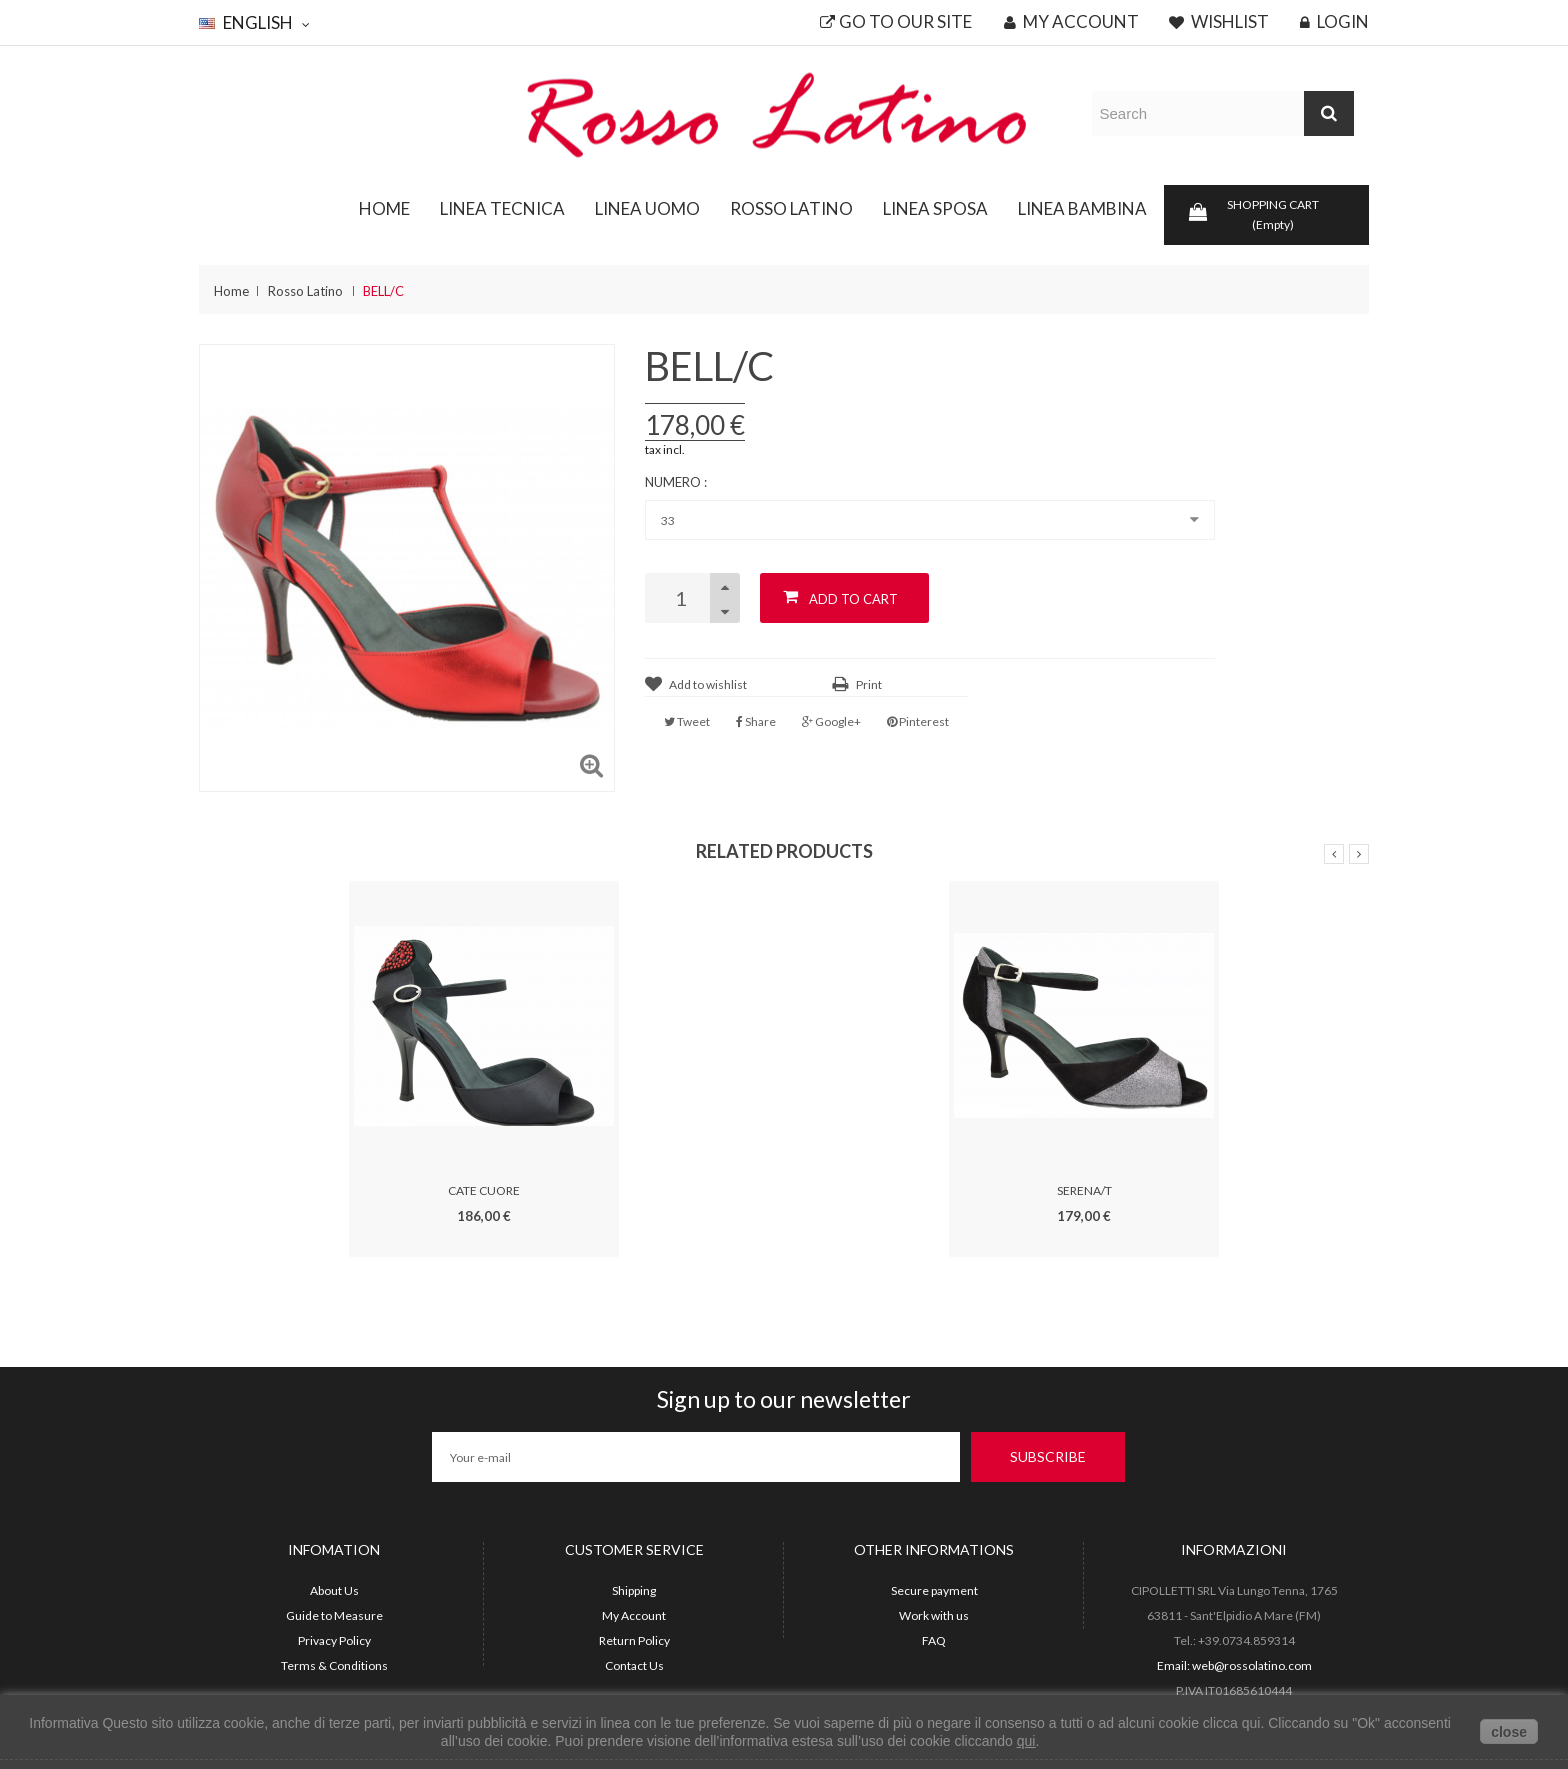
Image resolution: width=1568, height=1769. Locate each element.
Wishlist (1219, 22)
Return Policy (634, 1640)
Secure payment (934, 1590)
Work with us (934, 1615)
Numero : (677, 482)
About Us (334, 1590)
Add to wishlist (708, 684)
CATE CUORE (484, 1190)
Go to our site (896, 22)
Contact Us (634, 1665)
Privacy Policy (334, 1640)
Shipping (634, 1590)
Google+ (831, 721)
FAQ (934, 1640)
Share (756, 721)
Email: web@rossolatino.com (1234, 1665)
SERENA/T (1084, 1190)
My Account (634, 1615)
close (1509, 1732)
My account (1071, 22)
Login (1334, 22)
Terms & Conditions (334, 1665)
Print (869, 684)
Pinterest (918, 721)
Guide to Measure (334, 1615)
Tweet (687, 721)
